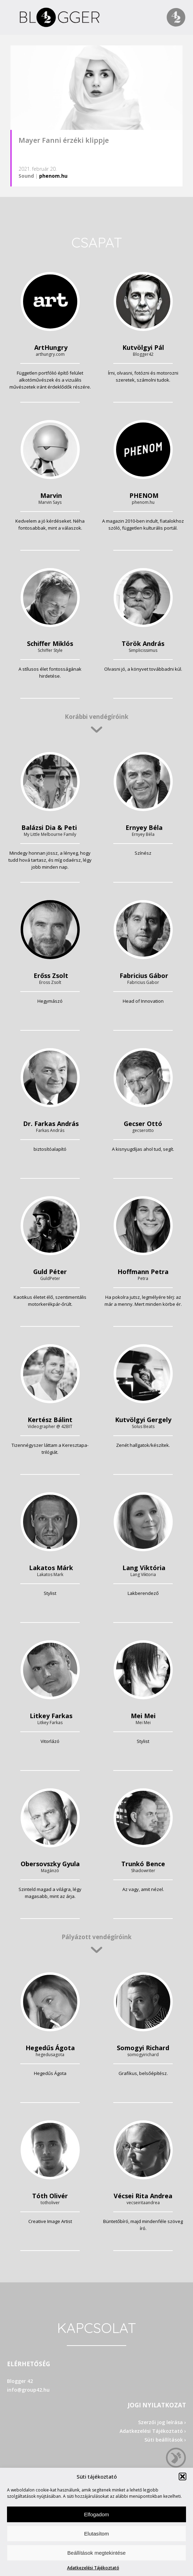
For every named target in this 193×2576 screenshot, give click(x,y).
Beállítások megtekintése (96, 2553)
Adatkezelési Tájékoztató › (153, 2431)
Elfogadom (96, 2514)
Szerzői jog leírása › (162, 2422)
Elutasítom (96, 2534)
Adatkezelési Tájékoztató (93, 2568)
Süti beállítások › (165, 2439)
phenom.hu (53, 175)
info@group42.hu (28, 2389)
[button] (182, 2476)
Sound (26, 175)
